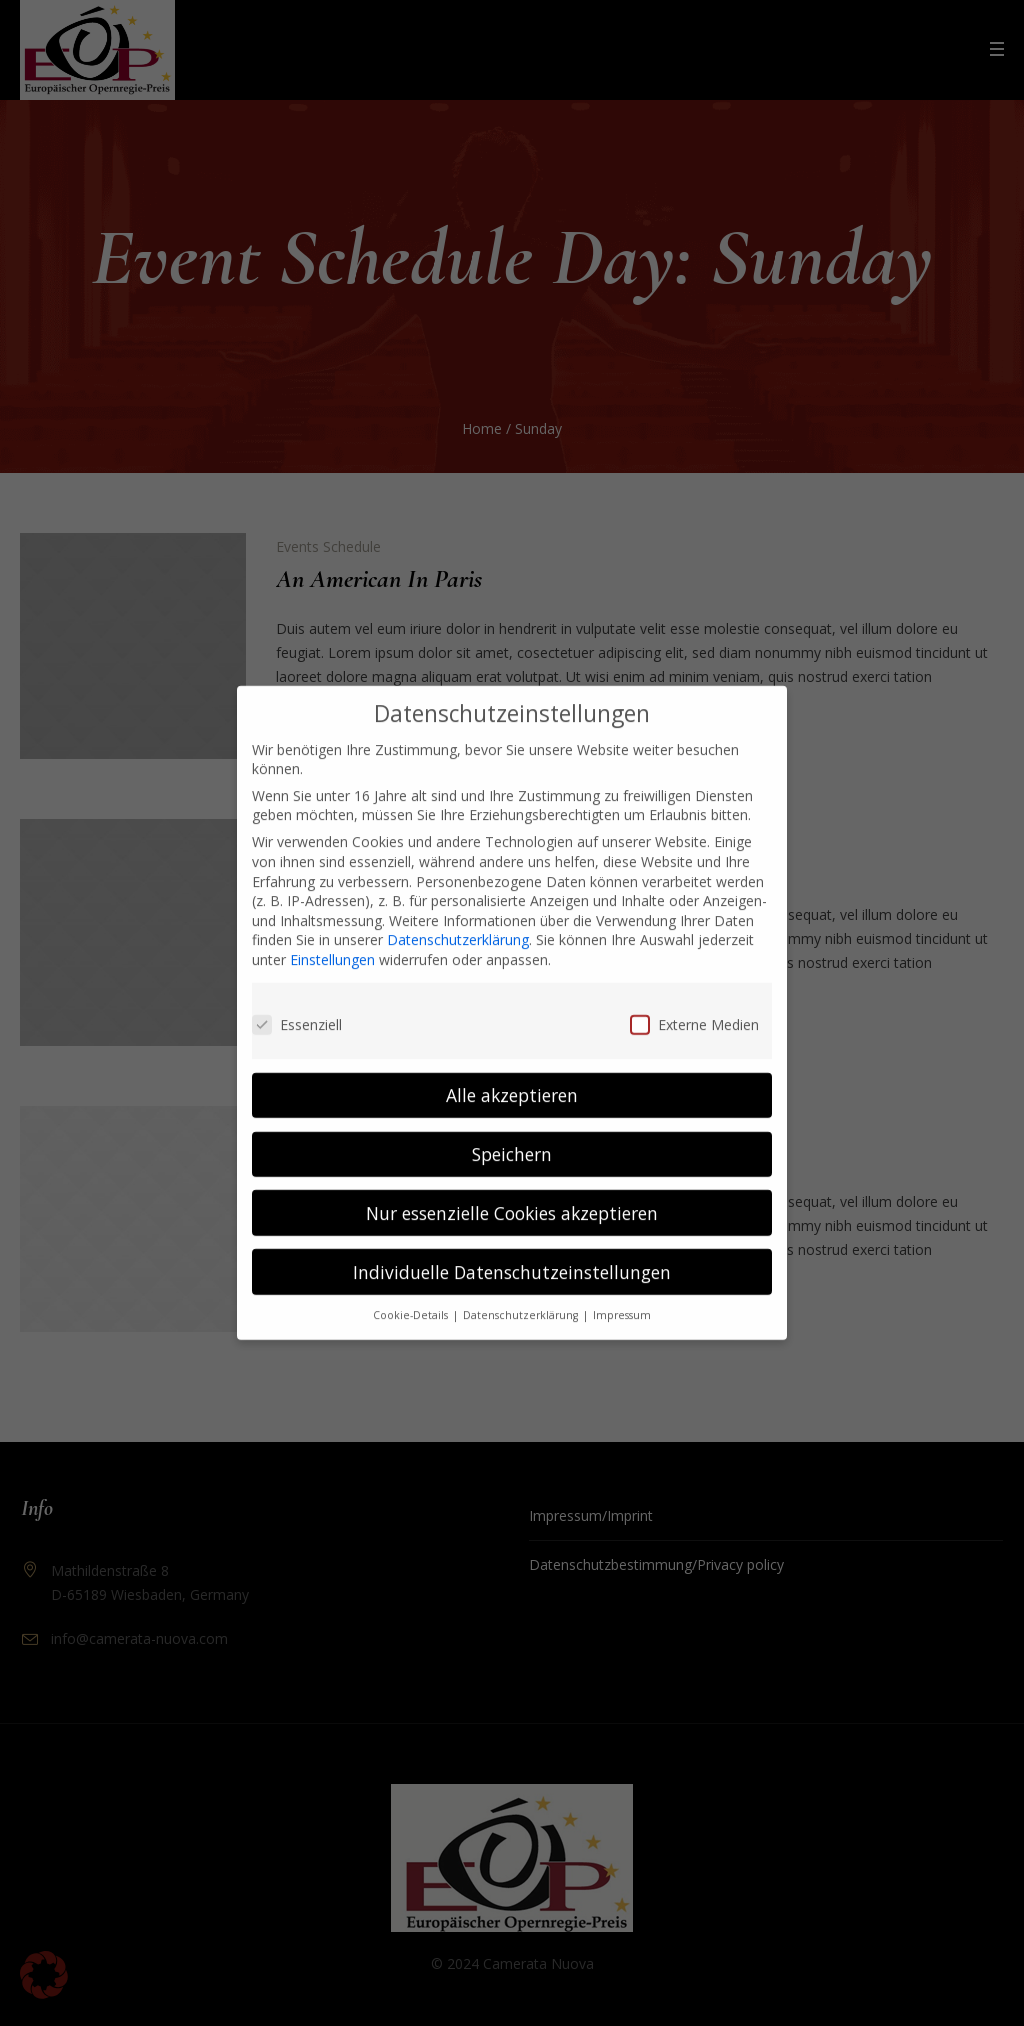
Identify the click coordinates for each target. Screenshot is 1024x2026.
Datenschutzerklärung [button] (522, 1293)
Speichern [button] (512, 1131)
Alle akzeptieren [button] (512, 1072)
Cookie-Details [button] (412, 1293)
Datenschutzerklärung (458, 917)
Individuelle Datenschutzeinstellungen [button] (512, 1249)
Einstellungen (332, 937)
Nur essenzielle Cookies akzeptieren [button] (512, 1190)
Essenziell (297, 1002)
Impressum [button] (622, 1293)
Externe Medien (694, 1002)
